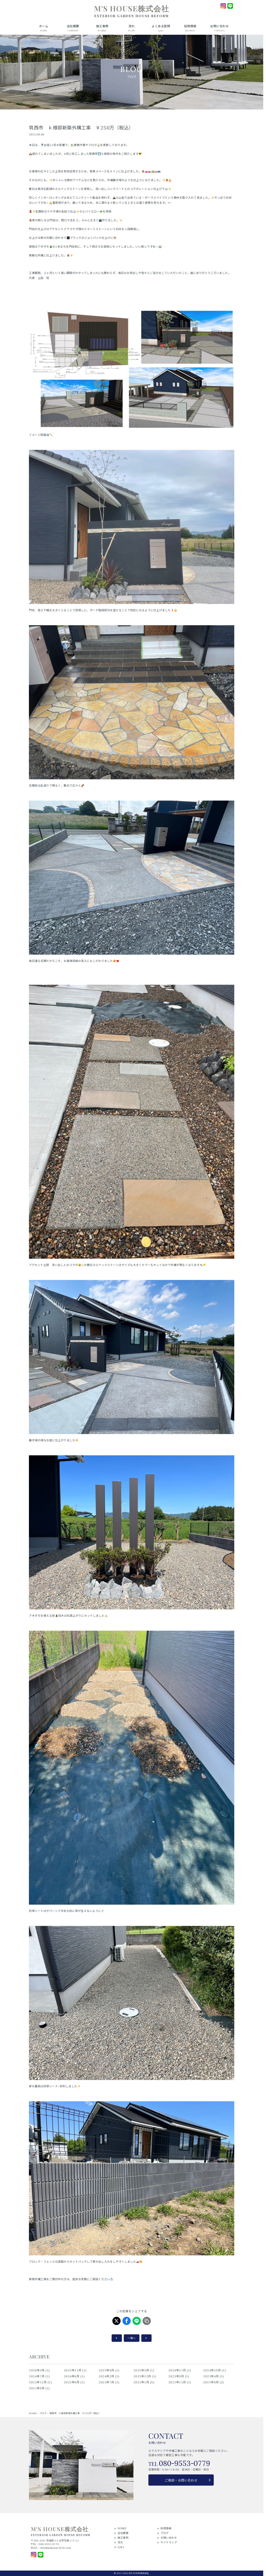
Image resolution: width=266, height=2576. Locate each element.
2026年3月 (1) (39, 2370)
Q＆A (121, 2547)
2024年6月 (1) (74, 2376)
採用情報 (190, 28)
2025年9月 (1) (109, 2370)
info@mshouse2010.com (55, 2547)
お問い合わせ (219, 28)
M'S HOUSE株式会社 (131, 10)
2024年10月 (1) (214, 2370)
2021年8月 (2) (213, 2382)
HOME (122, 2528)
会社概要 (73, 28)
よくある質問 (161, 28)
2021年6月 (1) (39, 2388)
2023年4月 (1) (213, 2376)
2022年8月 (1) (74, 2382)
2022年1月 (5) (143, 2382)
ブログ (165, 2533)
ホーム (43, 28)
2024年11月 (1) (179, 2370)
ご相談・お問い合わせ (181, 2480)
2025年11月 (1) (75, 2370)
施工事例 (102, 28)
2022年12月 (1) (40, 2382)
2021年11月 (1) (179, 2382)
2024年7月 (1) (39, 2376)
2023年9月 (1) (178, 2376)
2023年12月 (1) (144, 2376)
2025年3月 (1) (143, 2370)
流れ (131, 28)
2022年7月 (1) (109, 2382)
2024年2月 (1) (109, 2376)
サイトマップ (169, 2542)
